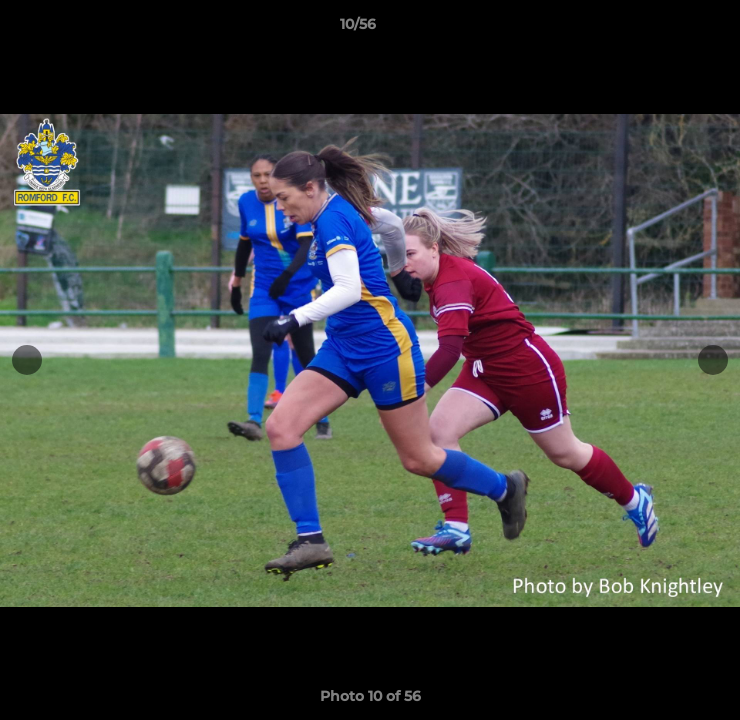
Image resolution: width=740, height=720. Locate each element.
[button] (668, 29)
